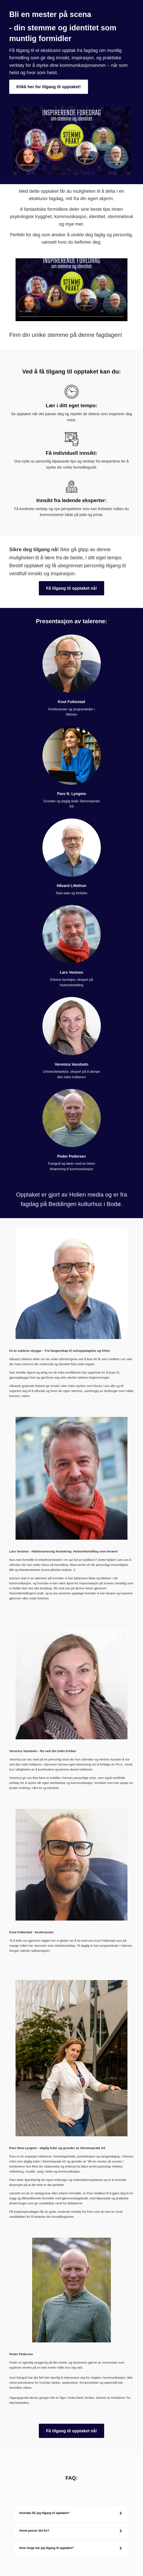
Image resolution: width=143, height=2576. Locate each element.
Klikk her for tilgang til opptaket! (48, 86)
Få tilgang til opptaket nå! (71, 588)
